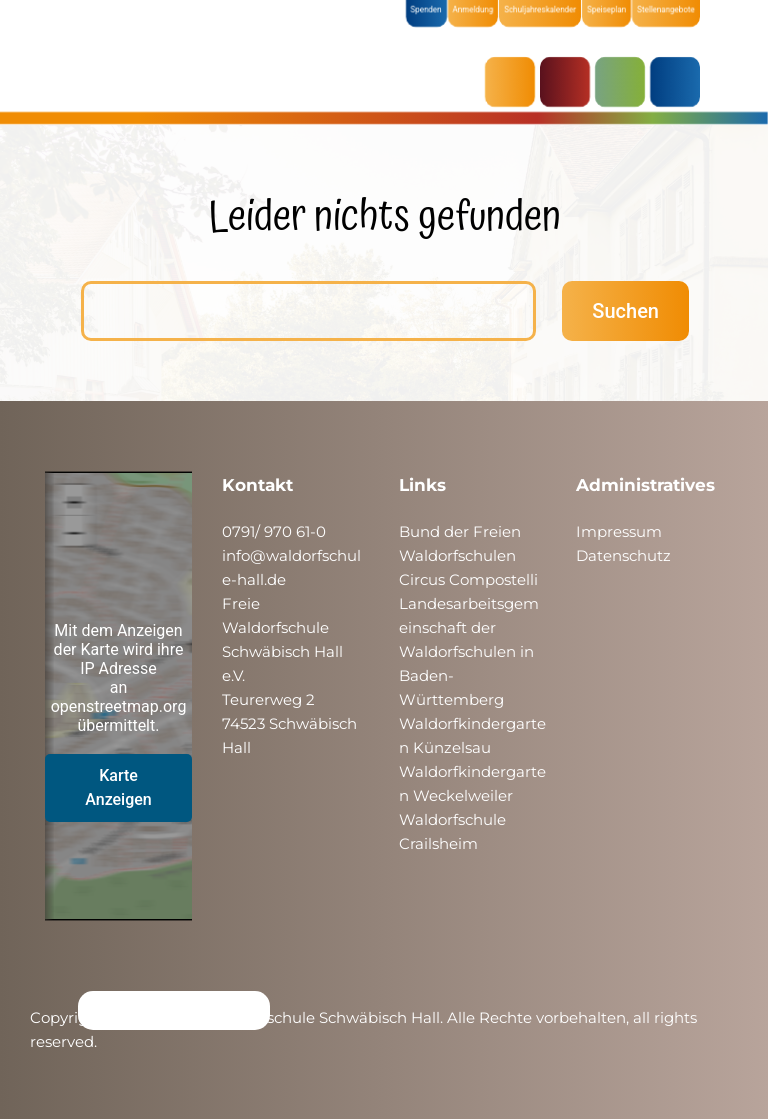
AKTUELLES (515, 82)
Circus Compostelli (468, 579)
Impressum (619, 531)
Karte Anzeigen (118, 787)
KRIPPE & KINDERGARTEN (570, 82)
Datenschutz (623, 555)
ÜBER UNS (680, 82)
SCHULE (625, 82)
